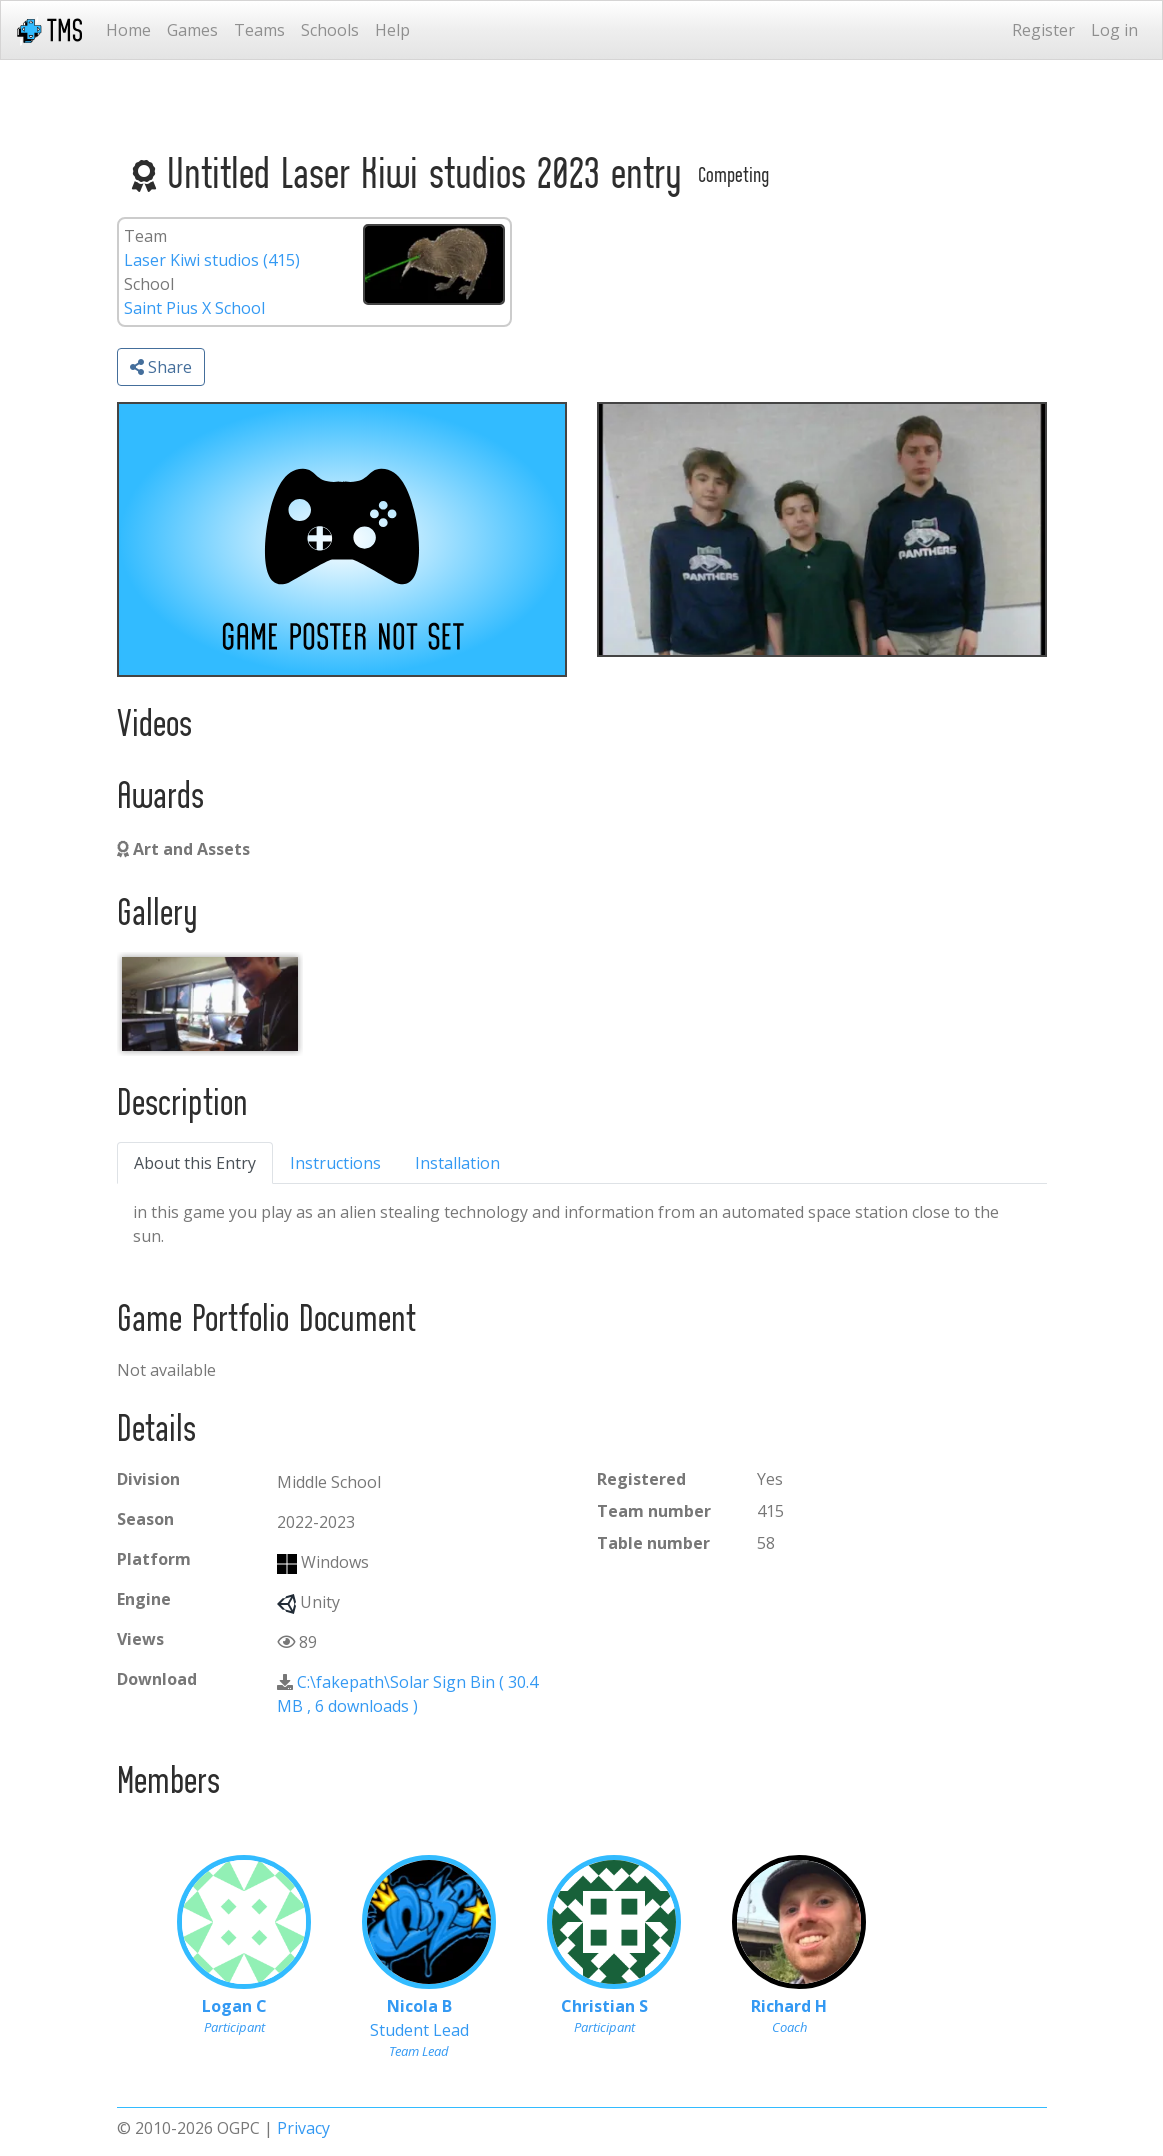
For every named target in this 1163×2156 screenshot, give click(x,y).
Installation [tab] (457, 1163)
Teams (259, 30)
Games (192, 30)
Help (392, 30)
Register (1043, 30)
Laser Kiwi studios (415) (212, 260)
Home (128, 30)
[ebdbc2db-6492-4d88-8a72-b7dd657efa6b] (210, 1004)
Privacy (303, 2128)
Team (145, 236)
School (149, 284)
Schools (330, 30)
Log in (1114, 30)
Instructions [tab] (335, 1163)
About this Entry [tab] (195, 1163)
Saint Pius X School (194, 308)
